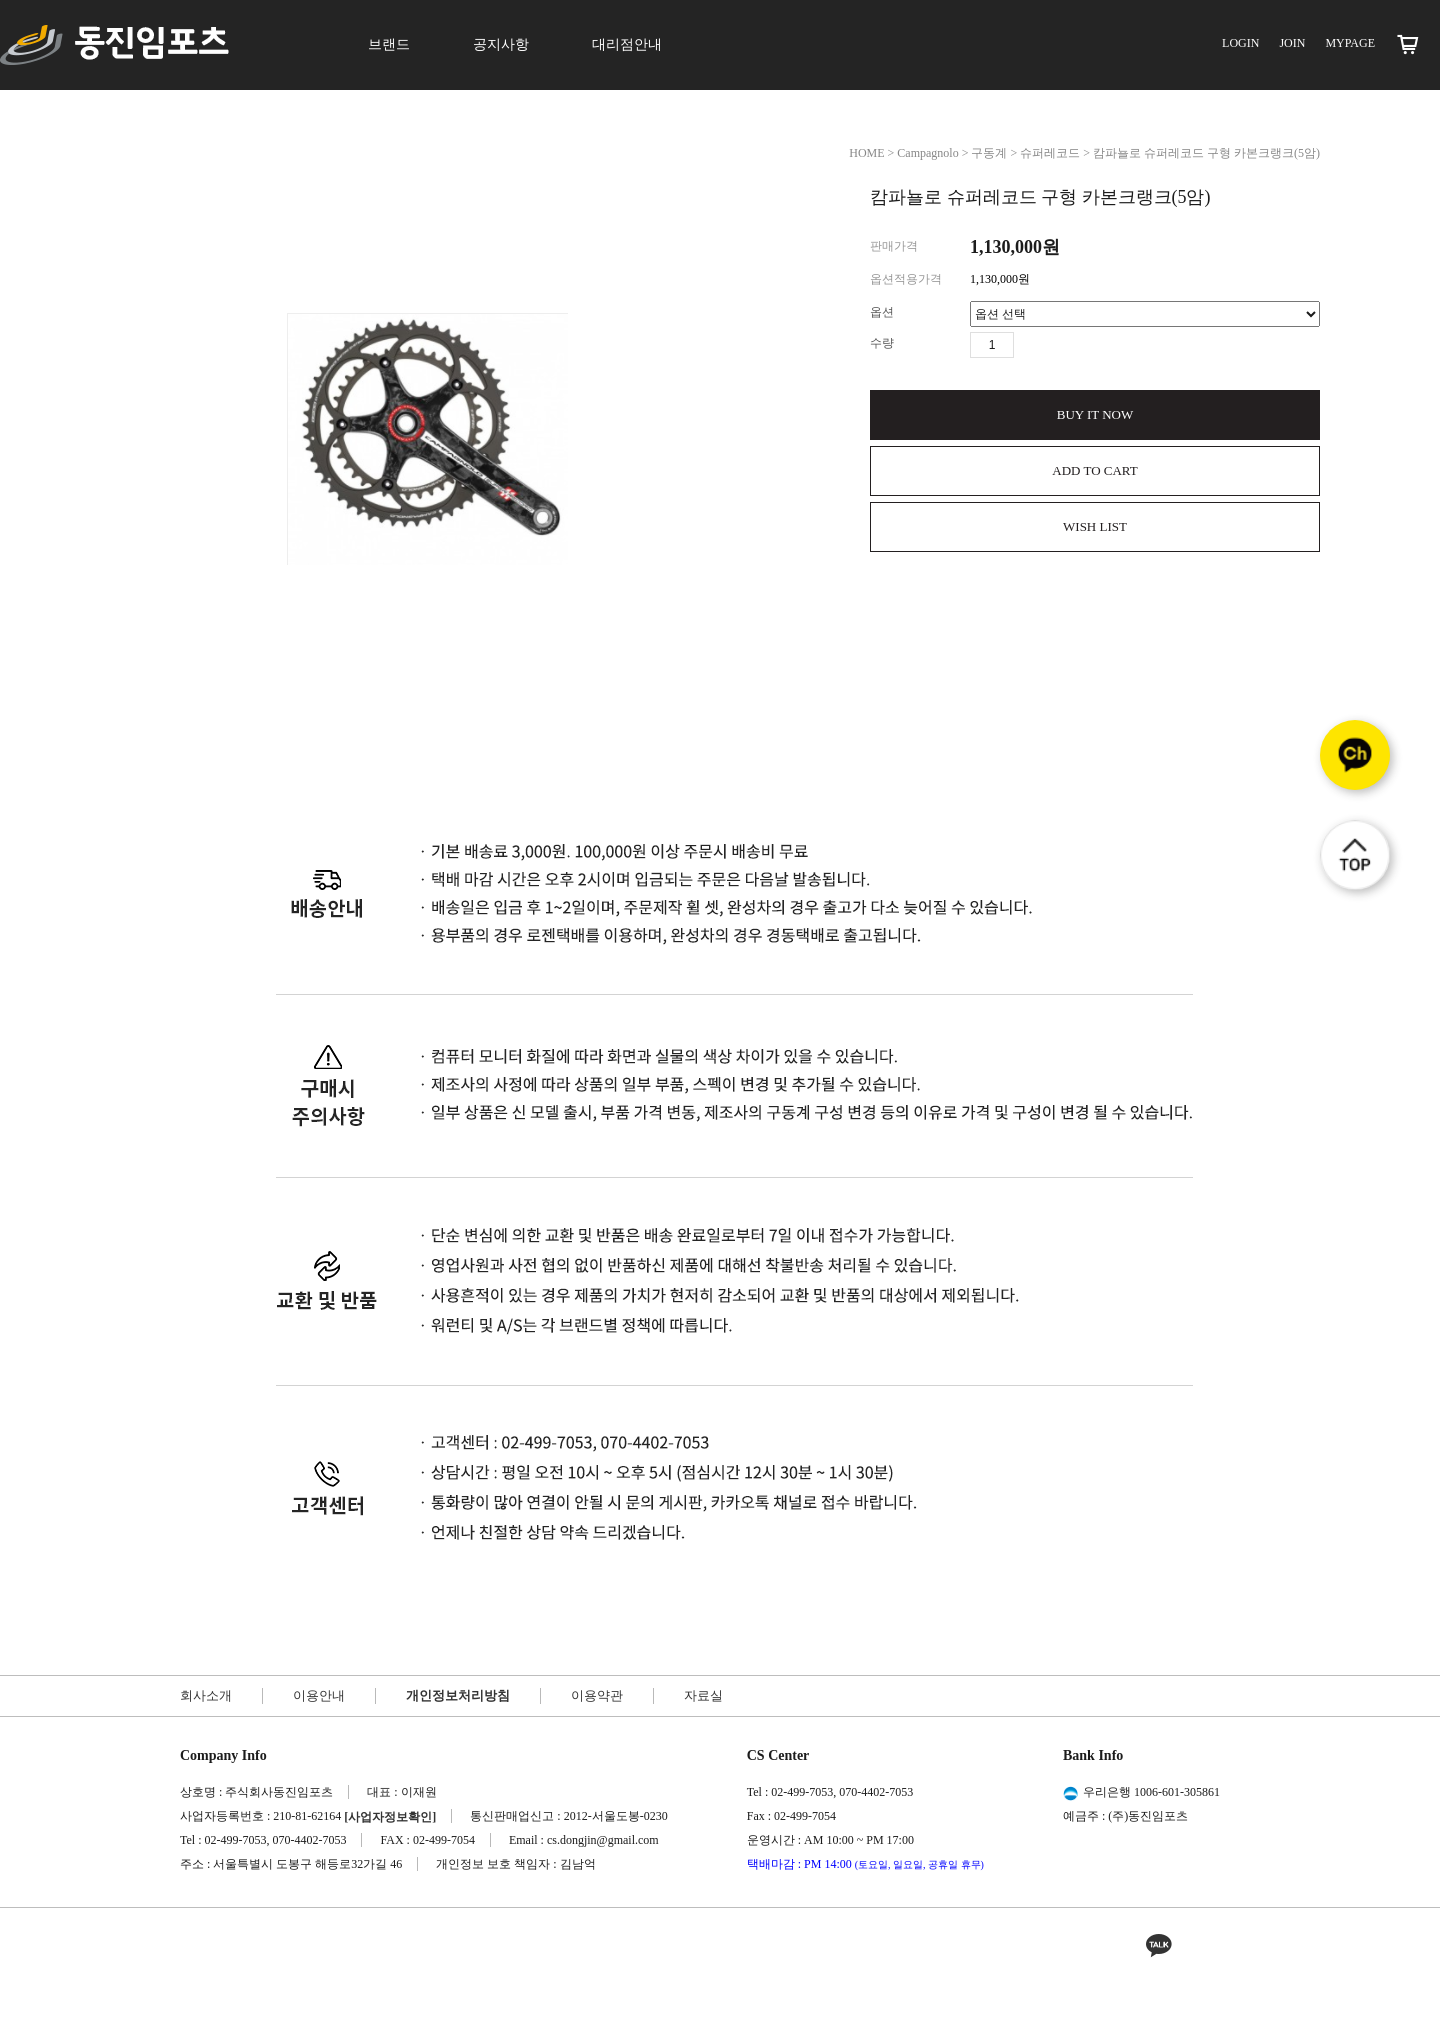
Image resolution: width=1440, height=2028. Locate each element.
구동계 (989, 153)
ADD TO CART (1094, 470)
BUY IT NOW (1095, 414)
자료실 (703, 1695)
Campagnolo (927, 153)
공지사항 (501, 44)
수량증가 (1030, 345)
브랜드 (389, 44)
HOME (866, 153)
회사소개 (206, 1695)
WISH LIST (1095, 526)
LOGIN (1240, 43)
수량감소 (1059, 345)
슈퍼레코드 (1050, 153)
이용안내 (319, 1695)
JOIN (1292, 43)
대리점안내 (627, 44)
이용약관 (597, 1695)
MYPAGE (1350, 43)
